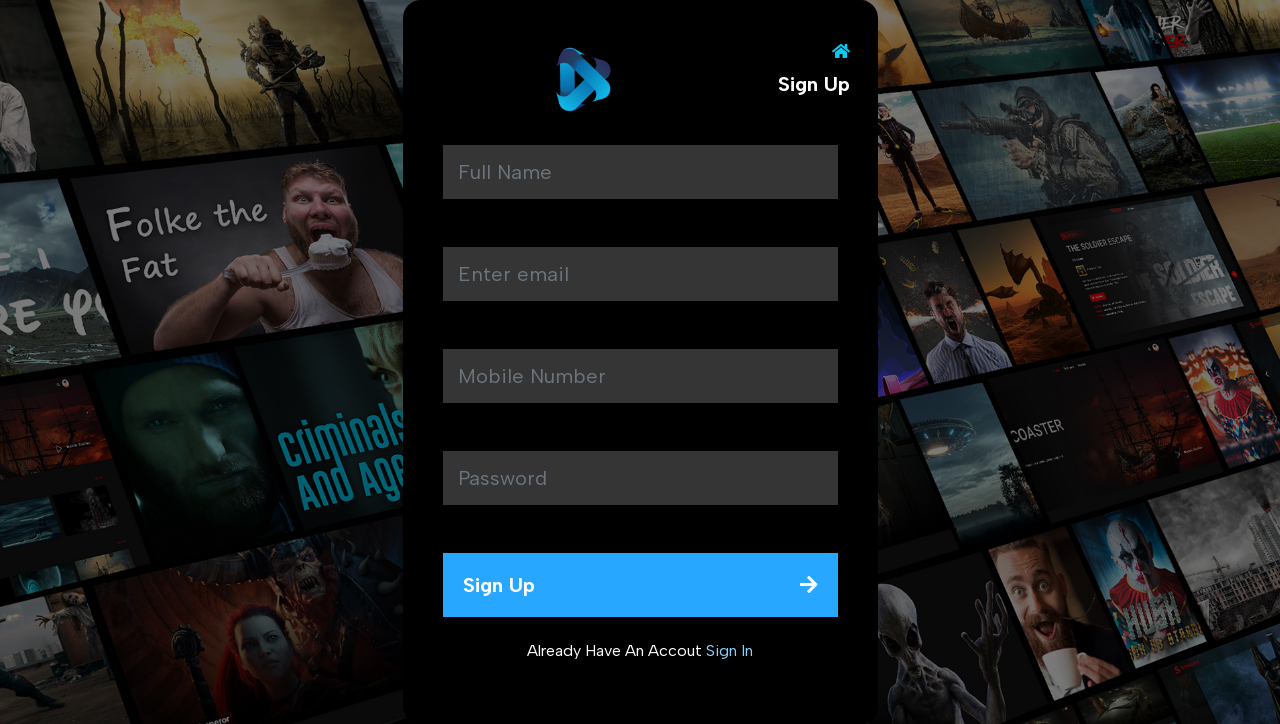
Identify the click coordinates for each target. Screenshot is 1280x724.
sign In (729, 650)
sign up (640, 585)
